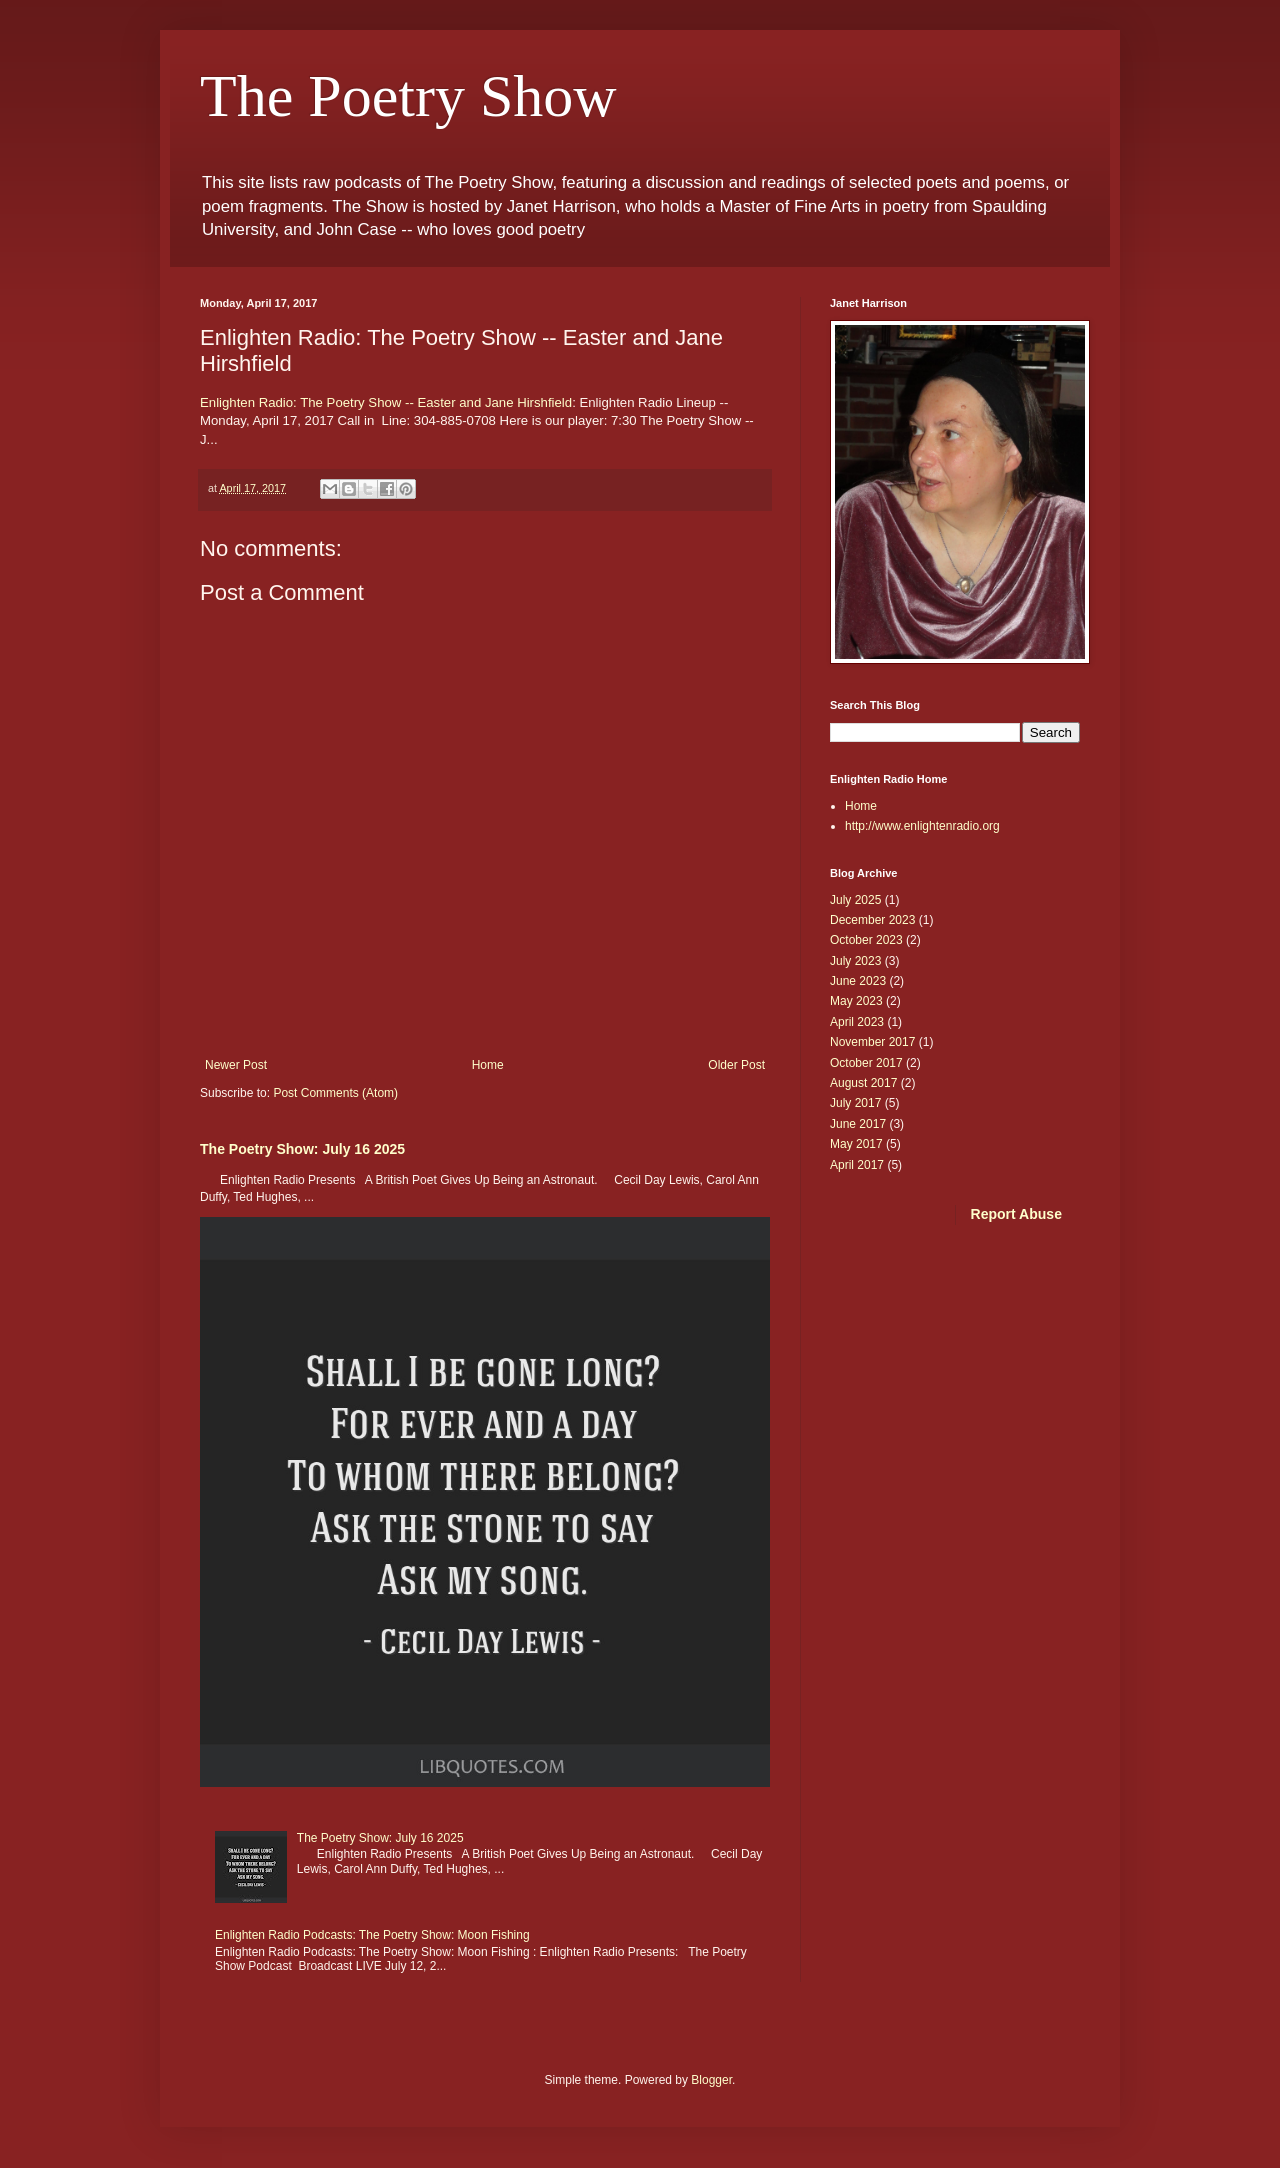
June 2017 (858, 1124)
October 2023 (866, 940)
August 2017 (863, 1083)
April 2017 (857, 1165)
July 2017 (855, 1103)
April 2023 (857, 1022)
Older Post (736, 1065)
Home (488, 1065)
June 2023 (858, 981)
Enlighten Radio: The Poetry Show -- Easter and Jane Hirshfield (386, 402)
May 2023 (856, 1001)
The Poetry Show (408, 96)
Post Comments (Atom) (335, 1093)
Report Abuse (1016, 1214)
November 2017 (872, 1042)
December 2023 (872, 920)
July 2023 (855, 961)
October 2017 (866, 1063)
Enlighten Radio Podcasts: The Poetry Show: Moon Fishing (372, 1935)
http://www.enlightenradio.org (922, 826)
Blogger (711, 2080)
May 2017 (856, 1144)
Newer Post (236, 1065)
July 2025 (855, 900)
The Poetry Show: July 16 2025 (302, 1149)
